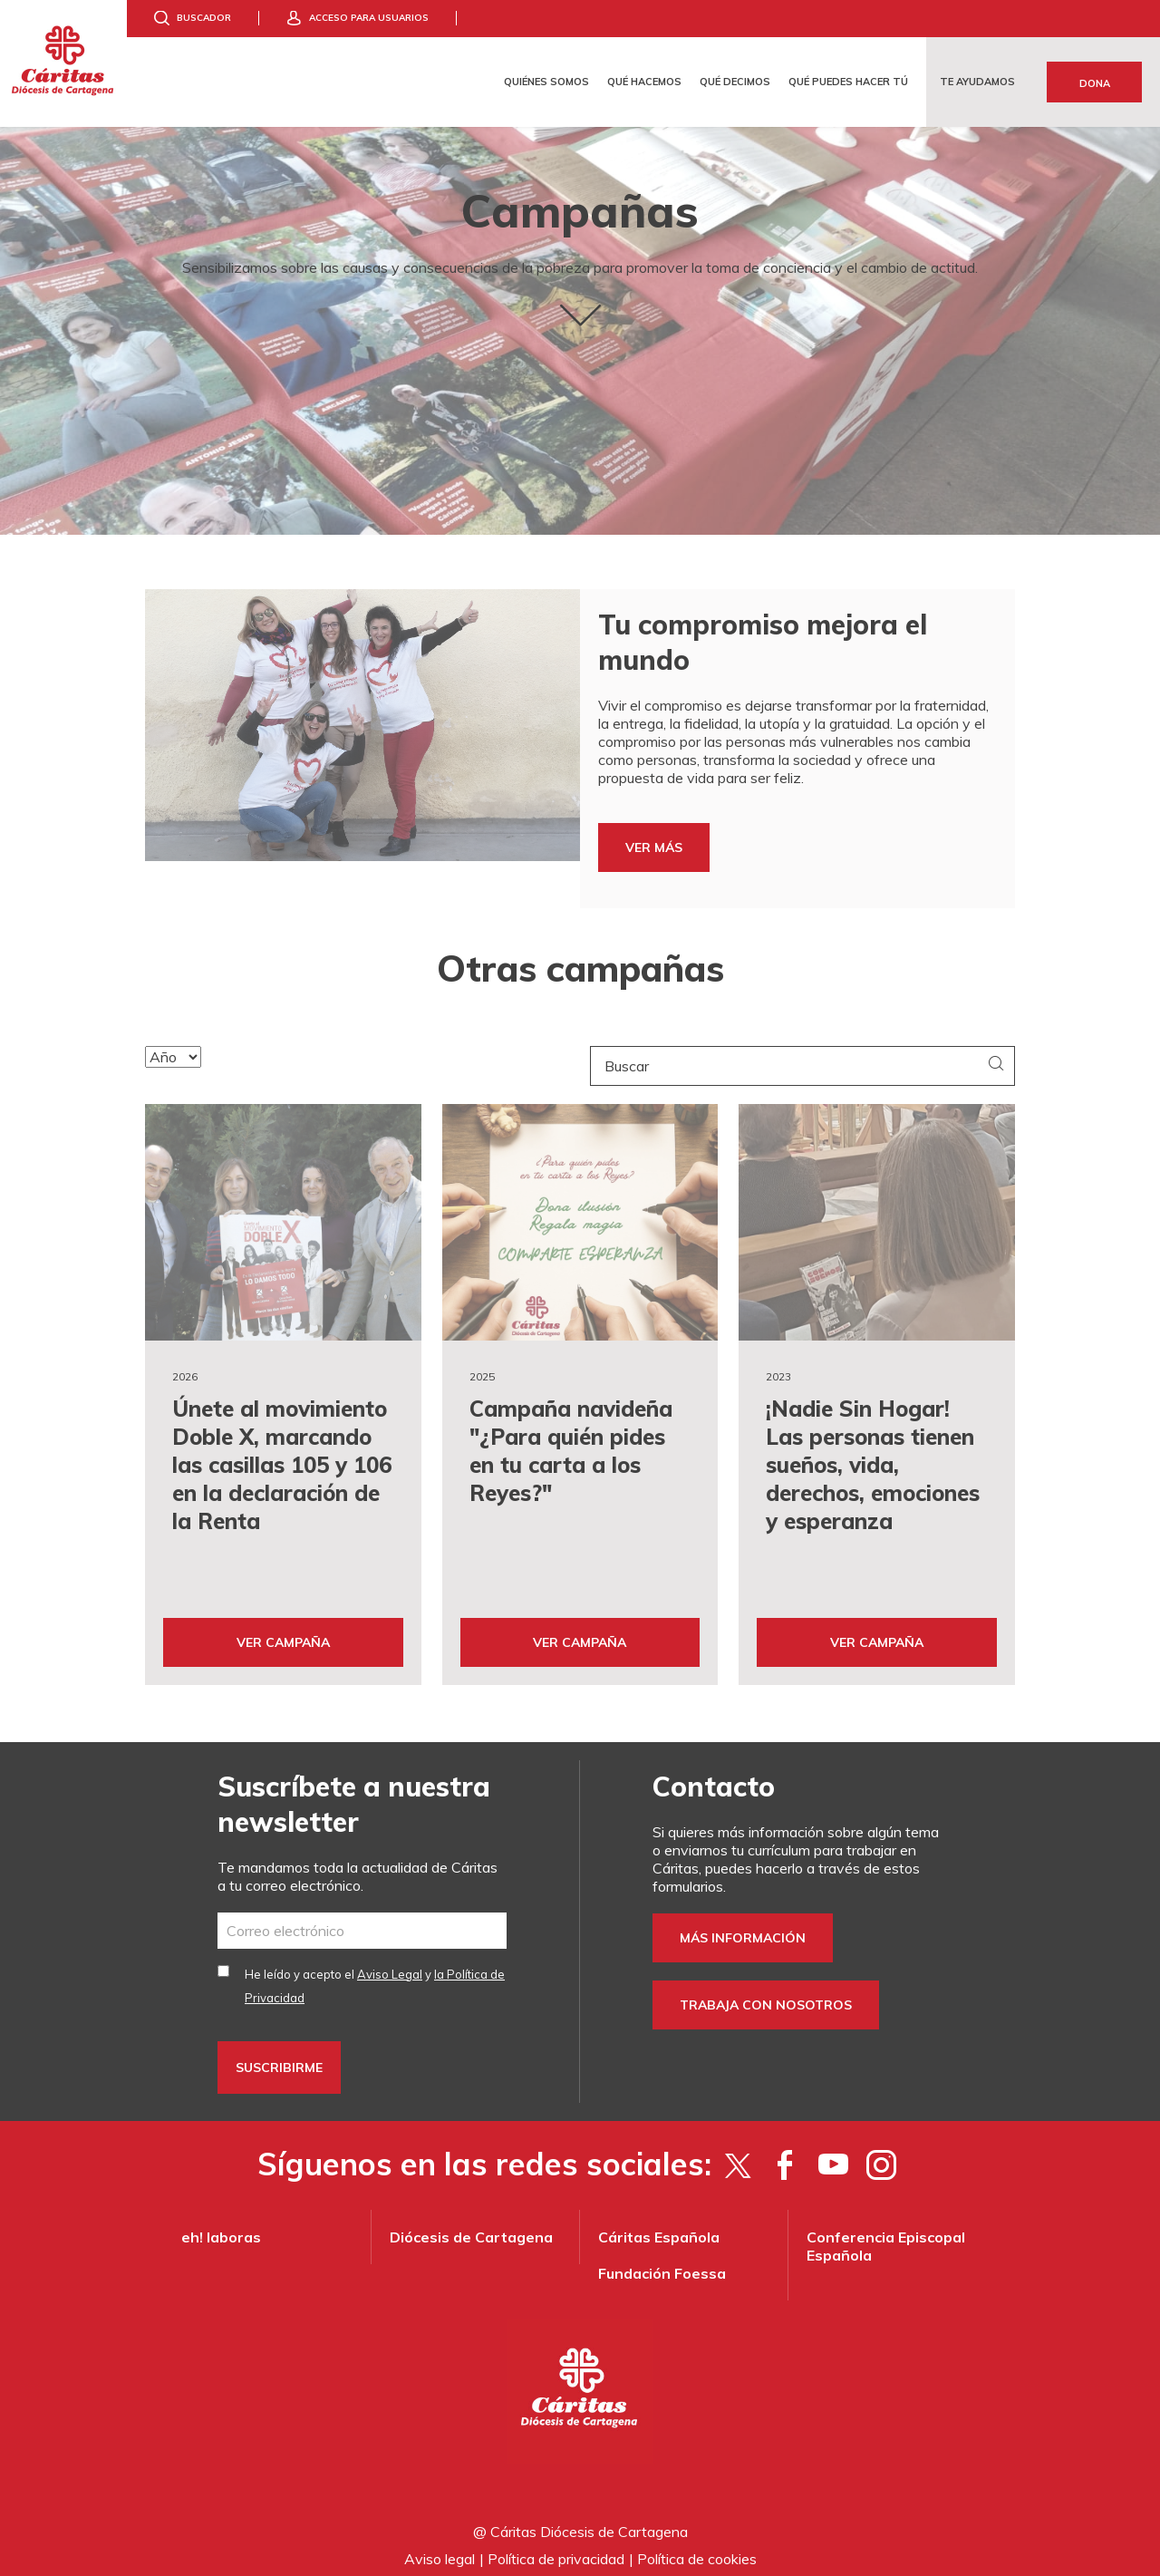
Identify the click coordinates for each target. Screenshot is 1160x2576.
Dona (1094, 83)
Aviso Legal (389, 1964)
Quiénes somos (546, 81)
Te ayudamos (977, 81)
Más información (743, 1928)
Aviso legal (439, 2549)
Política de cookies (697, 2549)
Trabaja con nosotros (766, 1995)
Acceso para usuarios (369, 18)
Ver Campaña (283, 1632)
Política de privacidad (556, 2549)
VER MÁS (653, 847)
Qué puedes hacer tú (848, 81)
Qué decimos (735, 81)
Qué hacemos (644, 81)
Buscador (204, 18)
